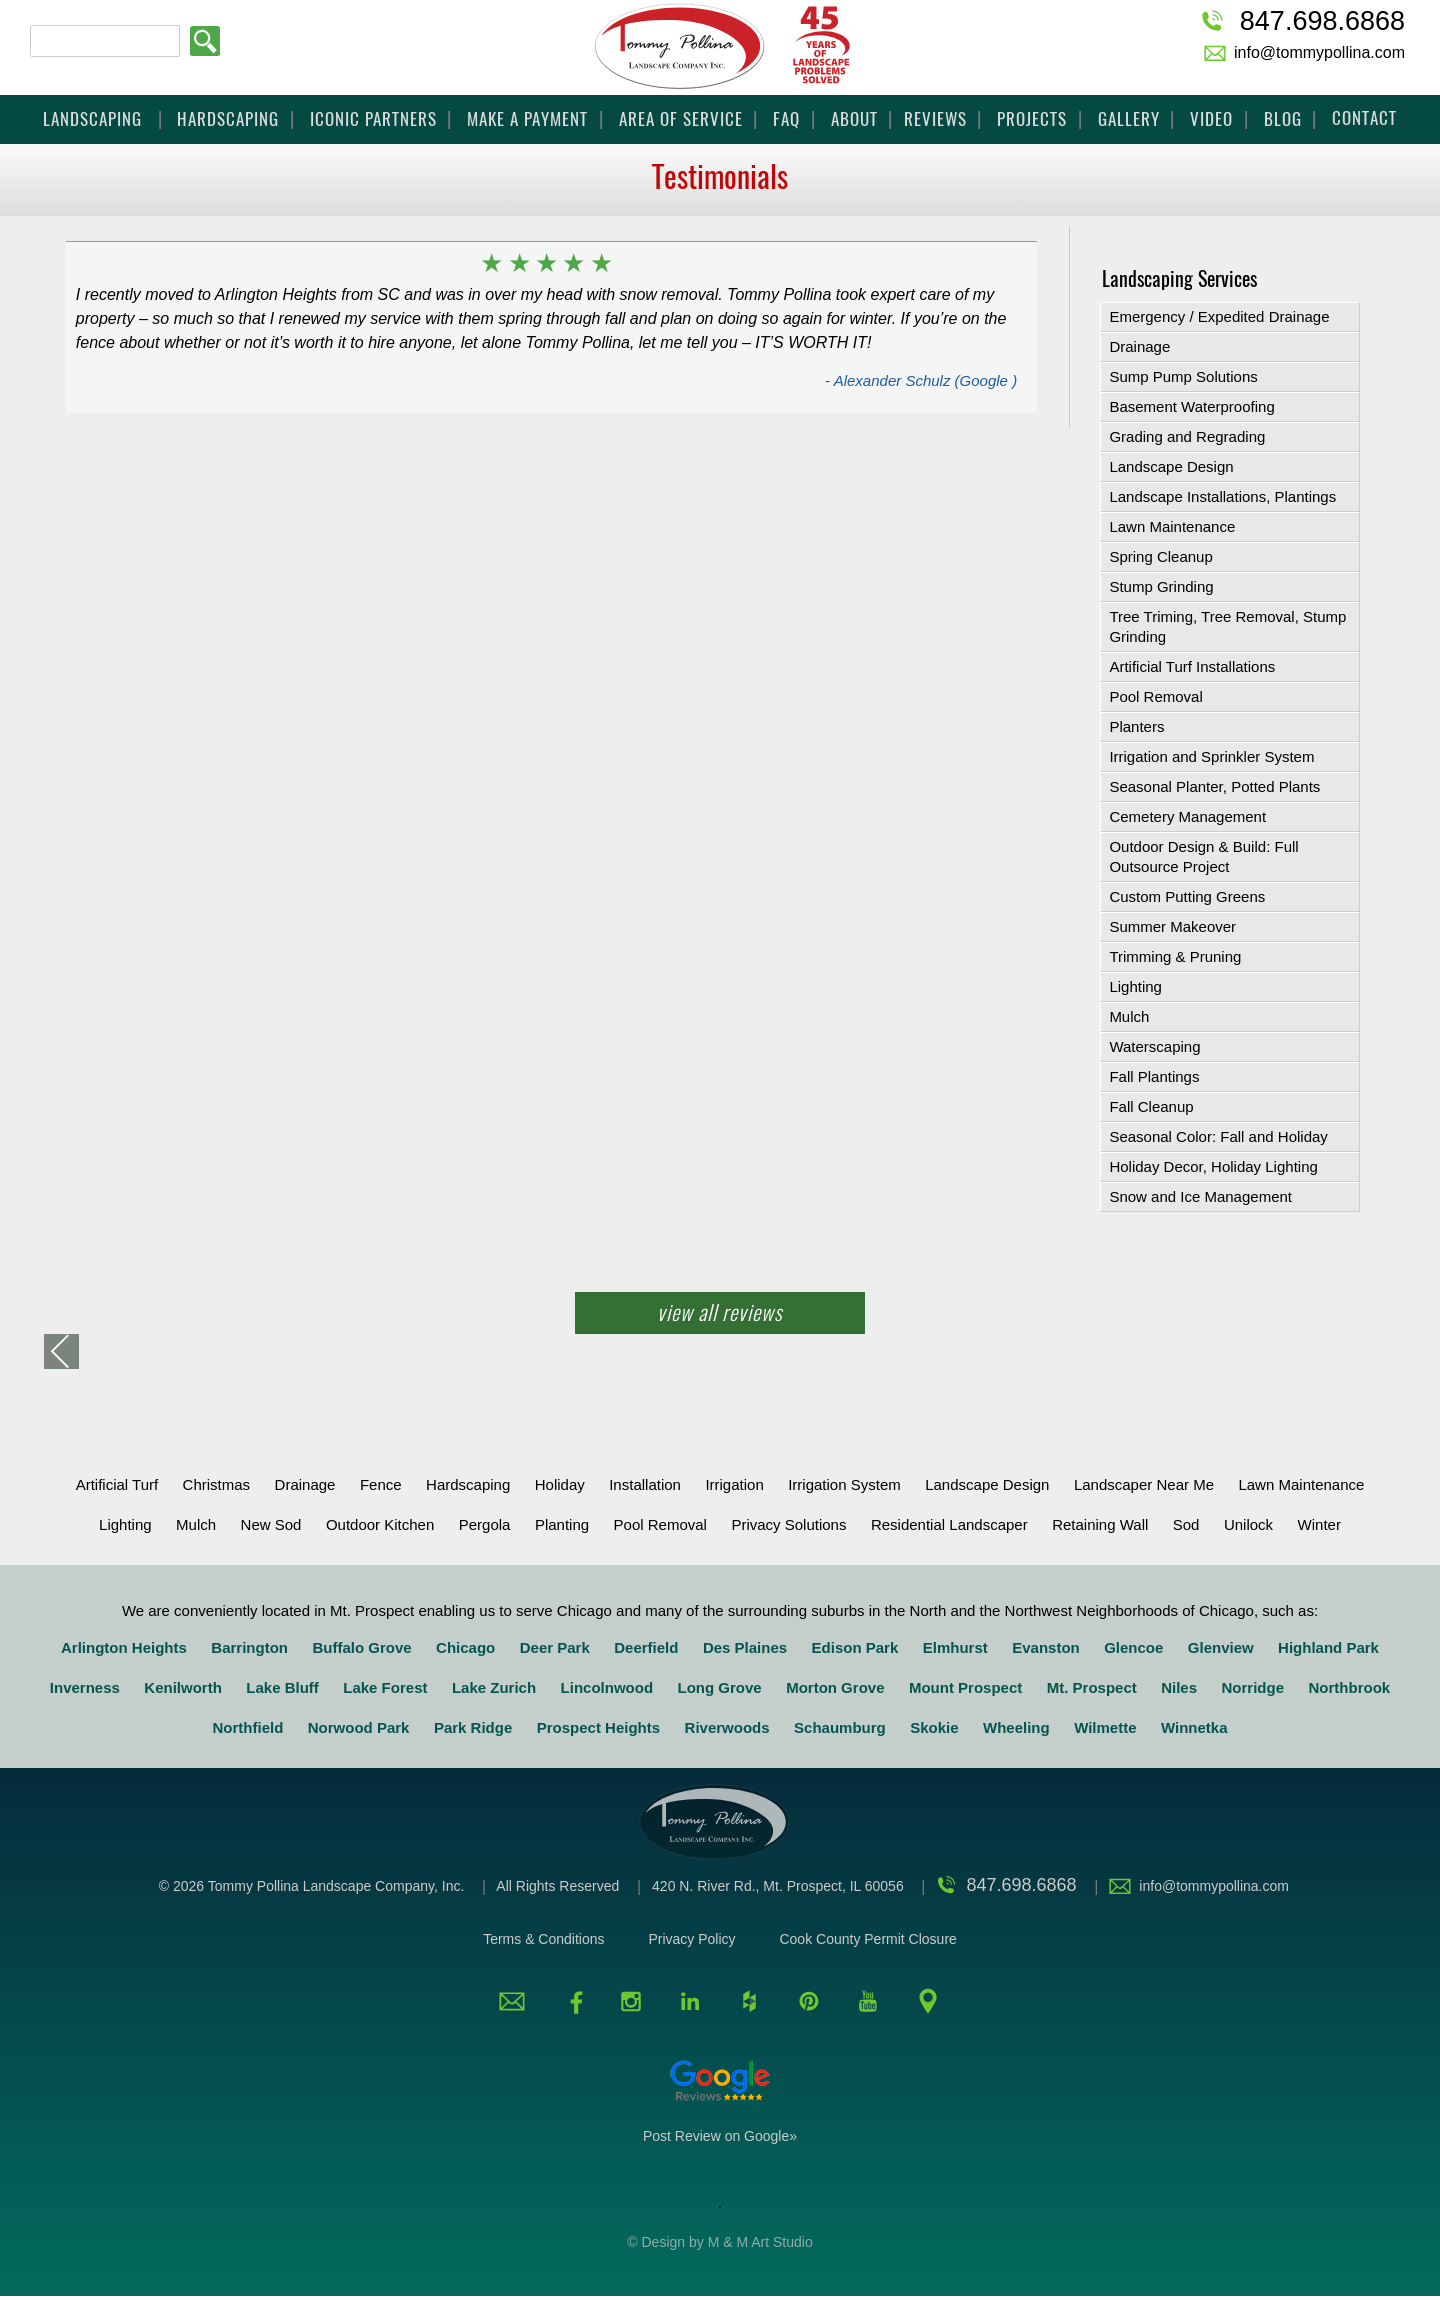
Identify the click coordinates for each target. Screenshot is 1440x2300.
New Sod (271, 1524)
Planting (562, 1524)
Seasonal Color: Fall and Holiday (1218, 1136)
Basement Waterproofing (1191, 406)
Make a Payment (527, 119)
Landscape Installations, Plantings (1222, 496)
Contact (1364, 118)
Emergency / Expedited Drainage (1219, 316)
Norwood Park (359, 1727)
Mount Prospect (965, 1687)
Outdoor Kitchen (380, 1524)
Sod (1186, 1524)
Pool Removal (1155, 696)
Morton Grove (835, 1687)
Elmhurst (955, 1647)
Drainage (1139, 346)
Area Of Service (681, 119)
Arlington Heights (124, 1647)
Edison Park (855, 1647)
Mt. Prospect (1092, 1687)
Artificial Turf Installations (1192, 666)
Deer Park (555, 1647)
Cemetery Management (1187, 816)
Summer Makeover (1172, 926)
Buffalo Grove (361, 1647)
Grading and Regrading (1187, 436)
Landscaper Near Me (1144, 1484)
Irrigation (734, 1484)
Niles (1179, 1687)
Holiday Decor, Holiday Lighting (1213, 1166)
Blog (1283, 119)
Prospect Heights (598, 1727)
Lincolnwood (607, 1687)
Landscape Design (1171, 466)
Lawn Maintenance (1172, 526)
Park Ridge (473, 1727)
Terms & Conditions (543, 1939)
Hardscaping (228, 119)
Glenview (1221, 1647)
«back (61, 1351)
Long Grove (720, 1687)
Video (1211, 119)
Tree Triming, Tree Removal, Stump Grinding (1227, 626)
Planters (1136, 726)
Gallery (1129, 119)
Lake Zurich (494, 1687)
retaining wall (1100, 1524)
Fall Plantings (1154, 1076)
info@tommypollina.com (1319, 52)
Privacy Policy (691, 1939)
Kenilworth (183, 1687)
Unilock (1248, 1524)
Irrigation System (844, 1484)
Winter (1319, 1524)
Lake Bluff (282, 1687)
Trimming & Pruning (1175, 956)
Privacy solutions (788, 1524)
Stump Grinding (1161, 586)
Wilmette (1105, 1727)
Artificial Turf (117, 1484)
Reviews (935, 119)
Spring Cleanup (1160, 556)
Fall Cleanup (1151, 1106)
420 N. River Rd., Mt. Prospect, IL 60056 (780, 1886)
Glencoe (1133, 1647)
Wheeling (1016, 1727)
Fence (381, 1484)
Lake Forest (385, 1687)
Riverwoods (727, 1727)
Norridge (1253, 1687)
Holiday (560, 1484)
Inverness (85, 1687)
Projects (1032, 119)
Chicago (465, 1647)
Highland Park (1328, 1647)
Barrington (249, 1647)
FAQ (786, 119)
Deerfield (646, 1647)
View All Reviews (720, 1312)
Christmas (217, 1484)
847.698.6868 (1322, 21)
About (854, 119)
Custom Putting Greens (1187, 896)
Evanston (1046, 1647)
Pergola (485, 1524)
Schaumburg (840, 1727)
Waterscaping (1154, 1046)
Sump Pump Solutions (1183, 376)
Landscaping (95, 119)
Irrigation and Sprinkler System (1211, 756)
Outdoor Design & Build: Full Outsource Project (1203, 856)
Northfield (247, 1727)
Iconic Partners (373, 119)
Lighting (1135, 986)
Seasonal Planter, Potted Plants (1214, 786)
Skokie (934, 1727)
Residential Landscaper (949, 1524)
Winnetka (1194, 1727)
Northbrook (1349, 1687)
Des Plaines (745, 1647)
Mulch (1129, 1016)
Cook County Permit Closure (867, 1939)
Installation (645, 1484)
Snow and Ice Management (1200, 1196)
